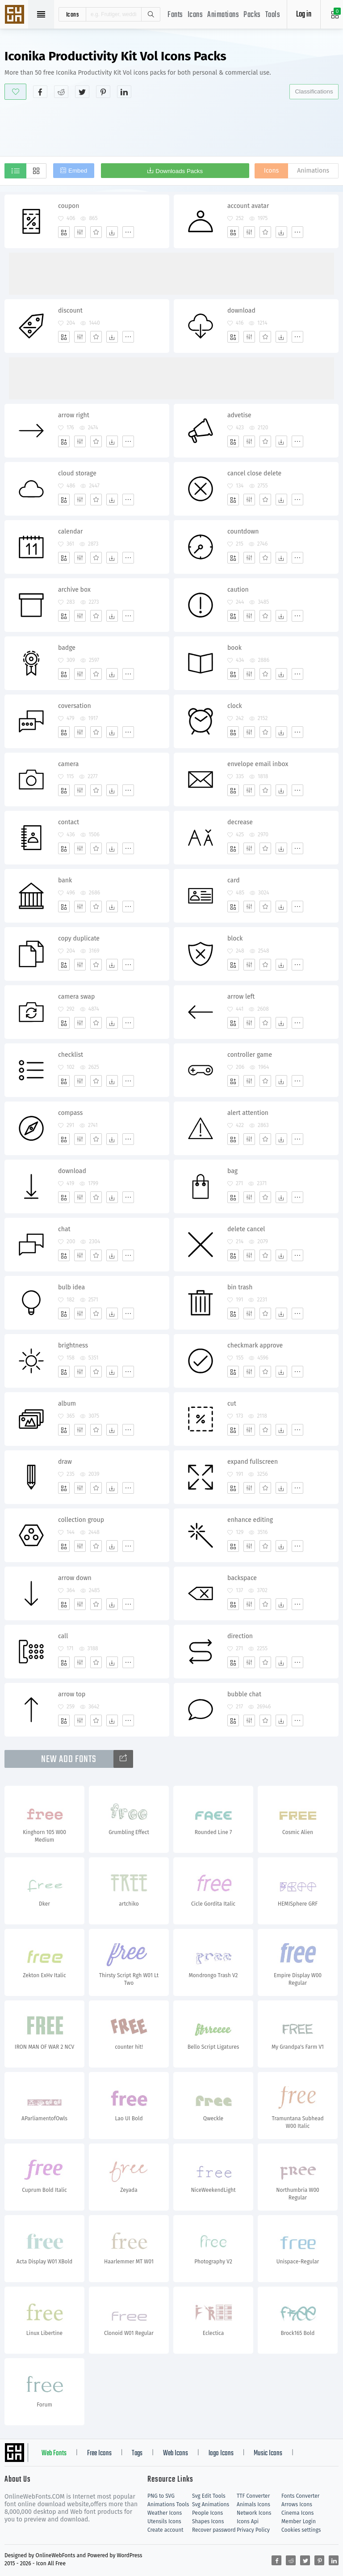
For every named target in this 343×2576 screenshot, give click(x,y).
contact (68, 822)
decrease (240, 822)
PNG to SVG (161, 2496)
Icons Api (248, 2521)
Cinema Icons (297, 2513)
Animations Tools (168, 2504)
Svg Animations (210, 2504)
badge (66, 648)
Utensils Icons (164, 2521)
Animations (223, 14)
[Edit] (80, 232)
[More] (128, 232)
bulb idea (71, 1287)
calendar (70, 531)
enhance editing (250, 1520)
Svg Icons (15, 15)
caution (238, 589)
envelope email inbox (257, 764)
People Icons (207, 2513)
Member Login (298, 2521)
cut (231, 1403)
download (241, 310)
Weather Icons (164, 2513)
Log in (303, 14)
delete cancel (246, 1229)
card (233, 880)
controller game (249, 1055)
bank (65, 880)
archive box (74, 589)
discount (70, 310)
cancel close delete (254, 473)
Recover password (214, 2530)
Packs (252, 14)
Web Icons (175, 2453)
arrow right (73, 415)
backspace (242, 1578)
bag (232, 1171)
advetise (239, 415)
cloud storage (77, 473)
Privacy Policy (253, 2530)
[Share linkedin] (124, 91)
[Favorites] (96, 232)
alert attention (247, 1113)
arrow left (241, 996)
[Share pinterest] (103, 91)
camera (68, 764)
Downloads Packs (179, 171)
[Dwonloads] (112, 232)
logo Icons (221, 2453)
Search (150, 14)
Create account (165, 2530)
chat (64, 1229)
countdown (243, 531)
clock (234, 706)
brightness (73, 1345)
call (63, 1636)
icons (72, 14)
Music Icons (268, 2453)
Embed (77, 170)
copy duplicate (79, 938)
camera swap (76, 996)
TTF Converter (253, 2496)
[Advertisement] (171, 127)
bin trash (239, 1287)
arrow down (75, 1578)
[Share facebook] (40, 91)
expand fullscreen (252, 1462)
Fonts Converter (300, 2496)
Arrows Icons (296, 2504)
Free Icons (99, 2453)
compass (70, 1113)
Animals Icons (253, 2504)
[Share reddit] (61, 91)
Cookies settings (301, 2530)
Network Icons (254, 2513)
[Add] (64, 232)
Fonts (175, 14)
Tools (272, 14)
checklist (70, 1055)
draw (65, 1462)
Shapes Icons (208, 2521)
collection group (81, 1520)
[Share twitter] (82, 91)
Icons (195, 14)
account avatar (248, 206)
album (67, 1403)
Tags (137, 2453)
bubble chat (244, 1694)
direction (240, 1636)
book (234, 648)
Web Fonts (54, 2453)
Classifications (314, 91)
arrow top (71, 1694)
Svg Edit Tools (209, 2496)
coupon (68, 206)
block (235, 938)
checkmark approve (255, 1345)
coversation (74, 706)
